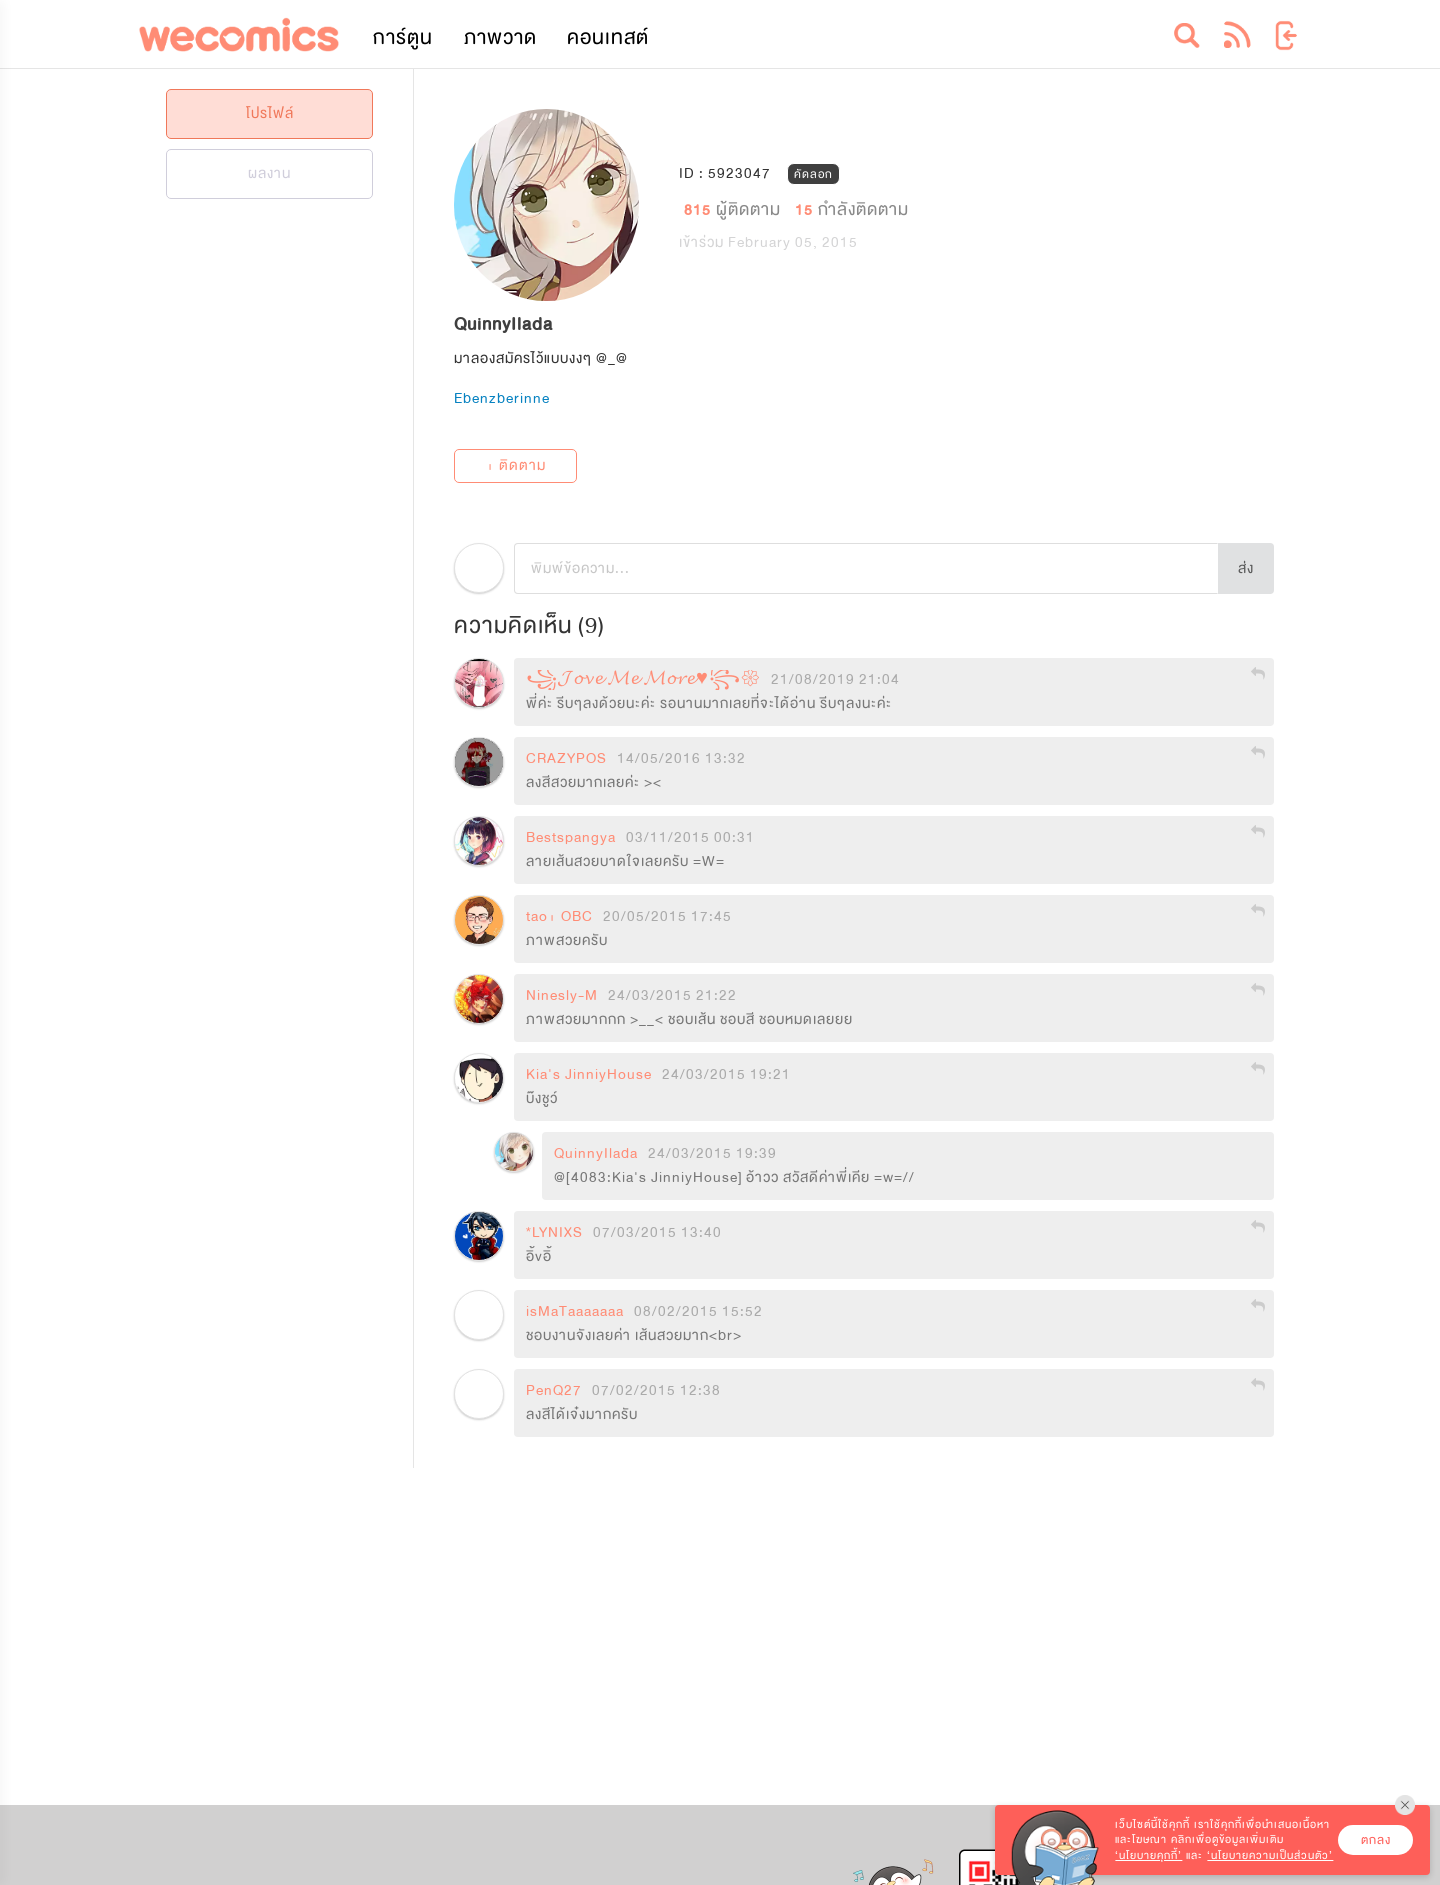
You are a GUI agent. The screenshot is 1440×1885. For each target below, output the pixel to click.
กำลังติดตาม (852, 208)
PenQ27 (554, 1391)
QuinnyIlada (596, 1154)
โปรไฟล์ (270, 113)
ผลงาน (269, 173)
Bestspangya (571, 838)
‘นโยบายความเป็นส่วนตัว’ (1270, 1855)
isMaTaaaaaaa (575, 1312)
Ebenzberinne (502, 398)
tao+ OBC (559, 917)
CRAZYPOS (566, 759)
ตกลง (1376, 1840)
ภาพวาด (500, 37)
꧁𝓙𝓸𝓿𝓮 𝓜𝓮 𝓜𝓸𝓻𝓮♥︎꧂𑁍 (643, 680)
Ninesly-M (562, 996)
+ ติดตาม (516, 465)
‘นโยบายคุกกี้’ (1148, 1855)
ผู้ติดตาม (735, 208)
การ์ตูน (403, 37)
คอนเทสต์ (608, 37)
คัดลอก (813, 173)
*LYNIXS (554, 1233)
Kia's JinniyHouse (589, 1075)
